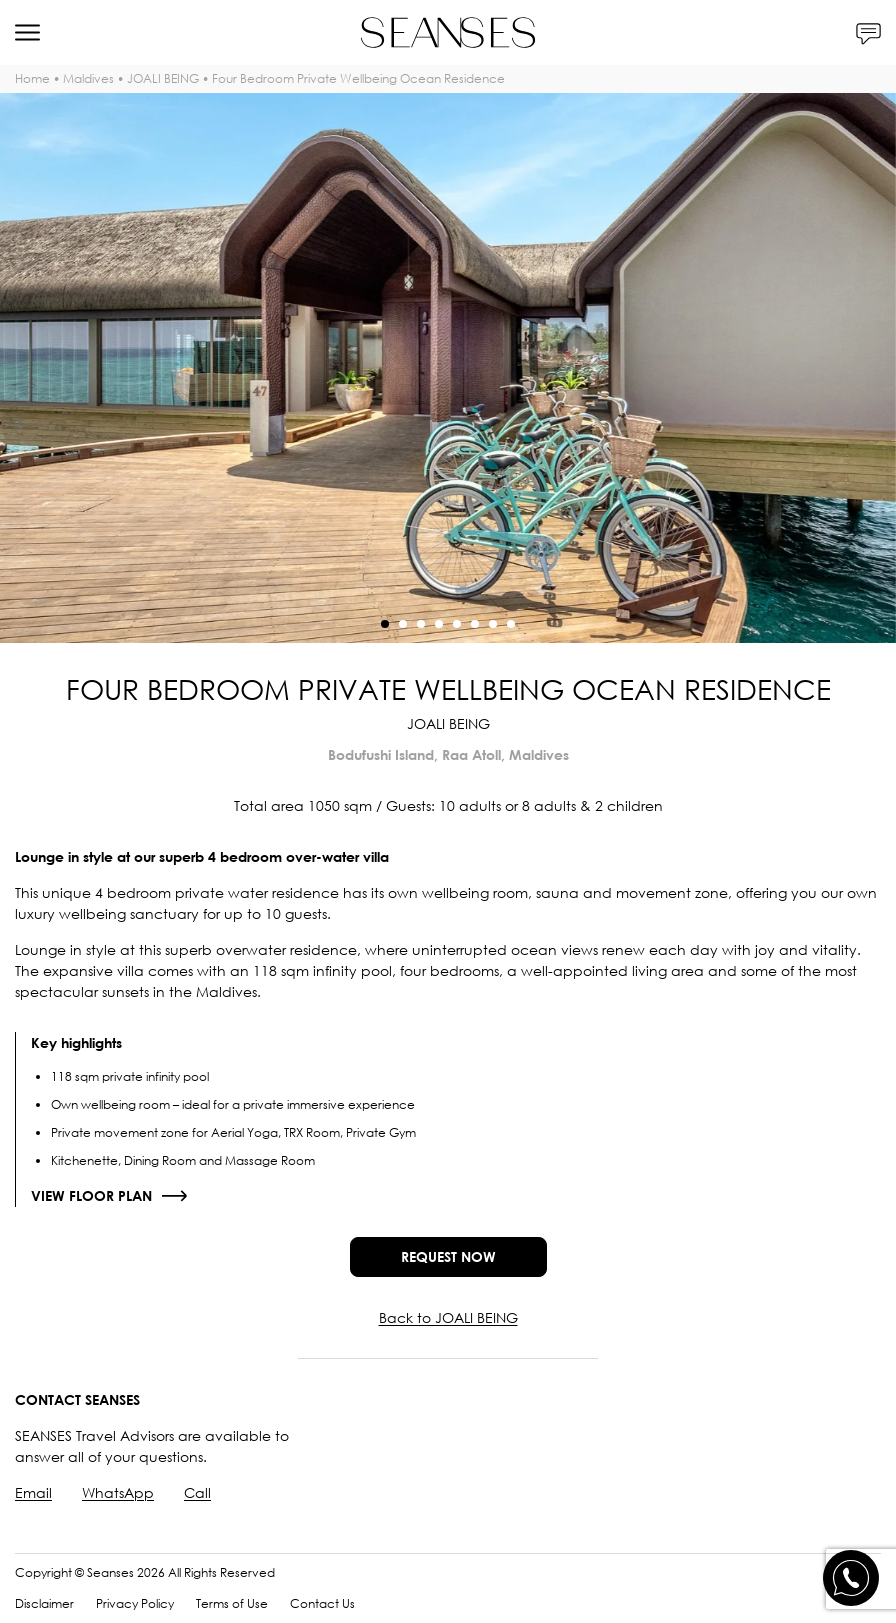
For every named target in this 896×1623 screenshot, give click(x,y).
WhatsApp (118, 1492)
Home (32, 78)
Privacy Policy (135, 1603)
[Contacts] (868, 32)
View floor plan (91, 1195)
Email (33, 1492)
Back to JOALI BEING (448, 1317)
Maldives (88, 78)
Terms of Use (232, 1603)
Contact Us (322, 1603)
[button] (385, 624)
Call (197, 1492)
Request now (448, 1256)
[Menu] (27, 32)
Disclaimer (44, 1603)
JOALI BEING (163, 78)
